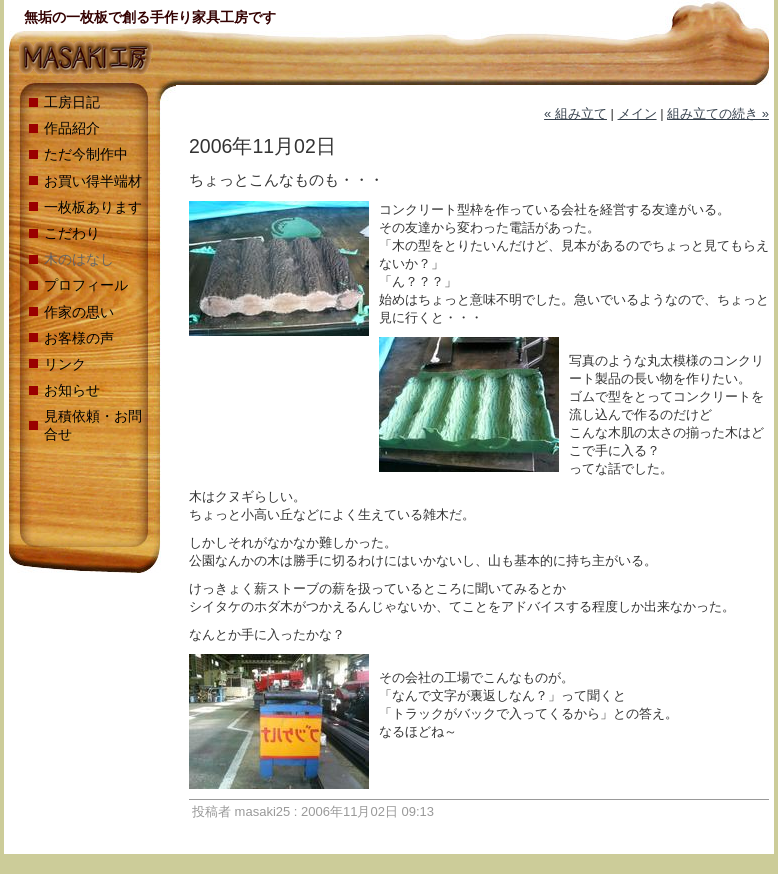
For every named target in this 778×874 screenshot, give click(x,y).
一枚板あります (93, 207)
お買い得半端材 (93, 181)
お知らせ (72, 390)
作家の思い (79, 312)
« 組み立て (575, 113)
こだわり (72, 233)
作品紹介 (72, 128)
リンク (65, 364)
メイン (637, 113)
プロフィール (86, 285)
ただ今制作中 (86, 154)
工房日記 (72, 102)
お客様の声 (79, 338)
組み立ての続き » (718, 113)
